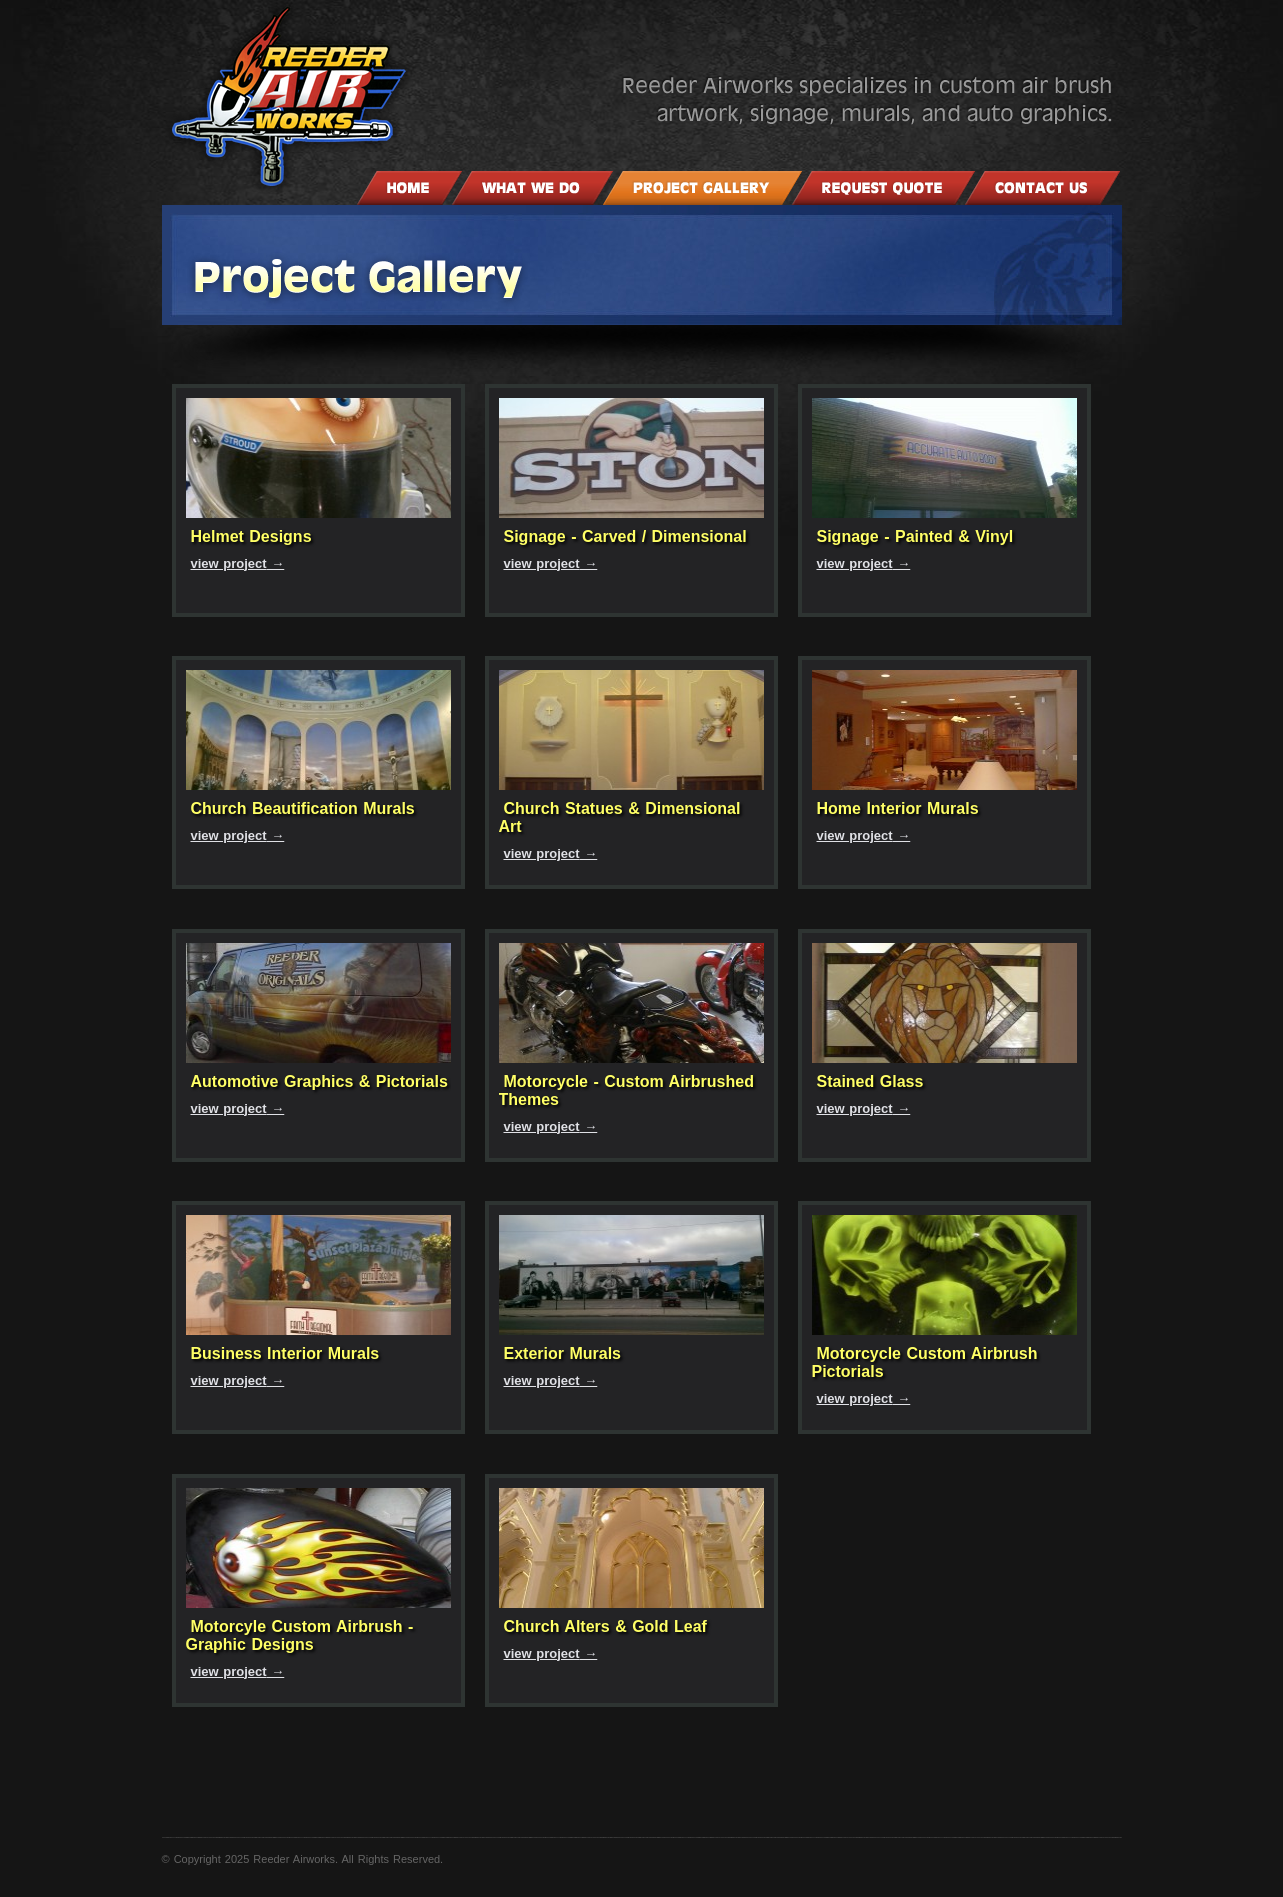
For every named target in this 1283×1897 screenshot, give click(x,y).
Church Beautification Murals (303, 808)
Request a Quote (883, 188)
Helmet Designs (251, 536)
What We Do (532, 188)
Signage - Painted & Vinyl (915, 536)
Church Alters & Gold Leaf (605, 1626)
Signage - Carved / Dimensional (625, 536)
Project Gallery (702, 188)
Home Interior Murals (898, 808)
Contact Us (1042, 188)
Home (409, 188)
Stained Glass (870, 1081)
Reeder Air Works (374, 97)
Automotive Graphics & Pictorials (319, 1081)
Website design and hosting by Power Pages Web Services (1235, 44)
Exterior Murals (562, 1353)
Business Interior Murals (285, 1353)
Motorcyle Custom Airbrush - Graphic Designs (300, 1635)
